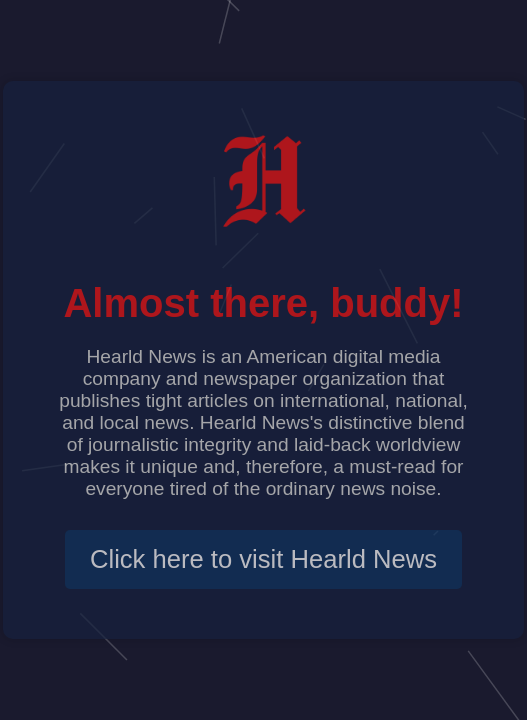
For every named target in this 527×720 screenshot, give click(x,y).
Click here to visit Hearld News (263, 559)
